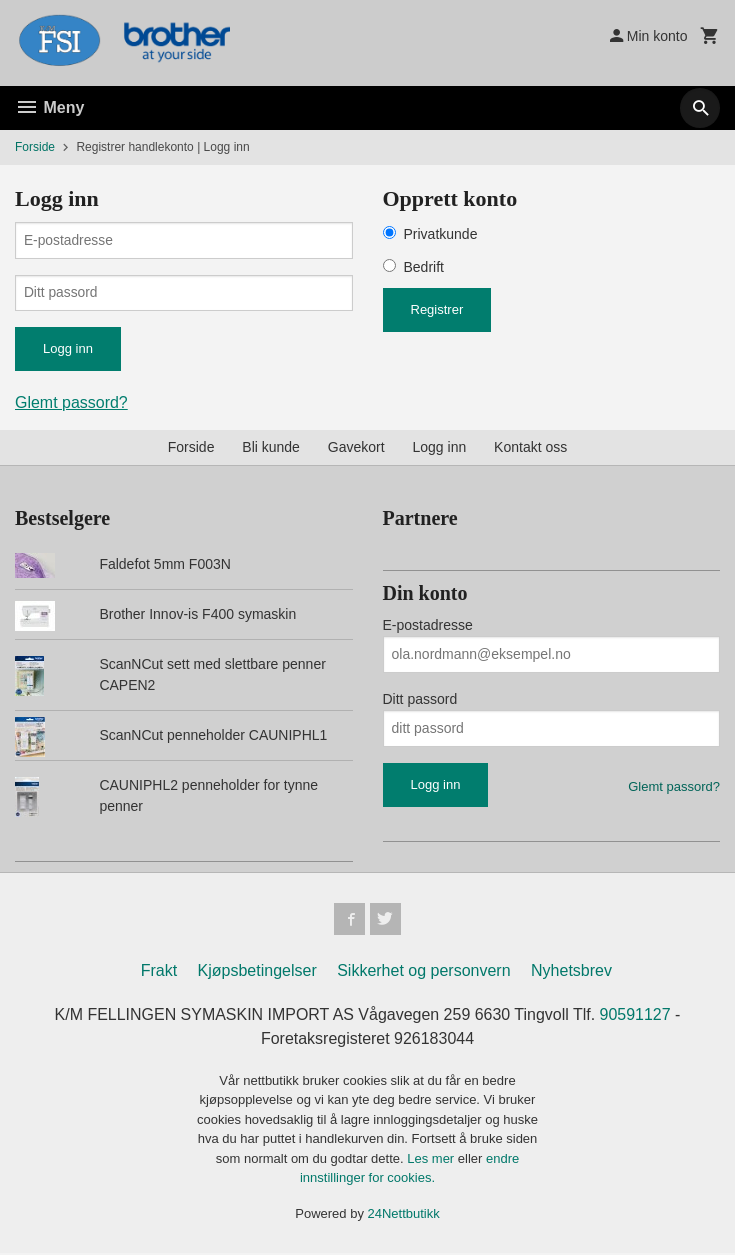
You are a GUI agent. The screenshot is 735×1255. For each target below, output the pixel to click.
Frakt (159, 972)
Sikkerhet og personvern (423, 972)
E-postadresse (428, 626)
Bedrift (424, 267)
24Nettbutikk (404, 1215)
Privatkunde (441, 234)
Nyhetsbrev (571, 972)
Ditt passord (420, 700)
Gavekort (356, 448)
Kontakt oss (530, 448)
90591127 (635, 1016)
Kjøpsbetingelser (257, 972)
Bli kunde (271, 448)
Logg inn (440, 448)
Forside (35, 147)
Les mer (432, 1160)
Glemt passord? (71, 403)
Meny (49, 107)
